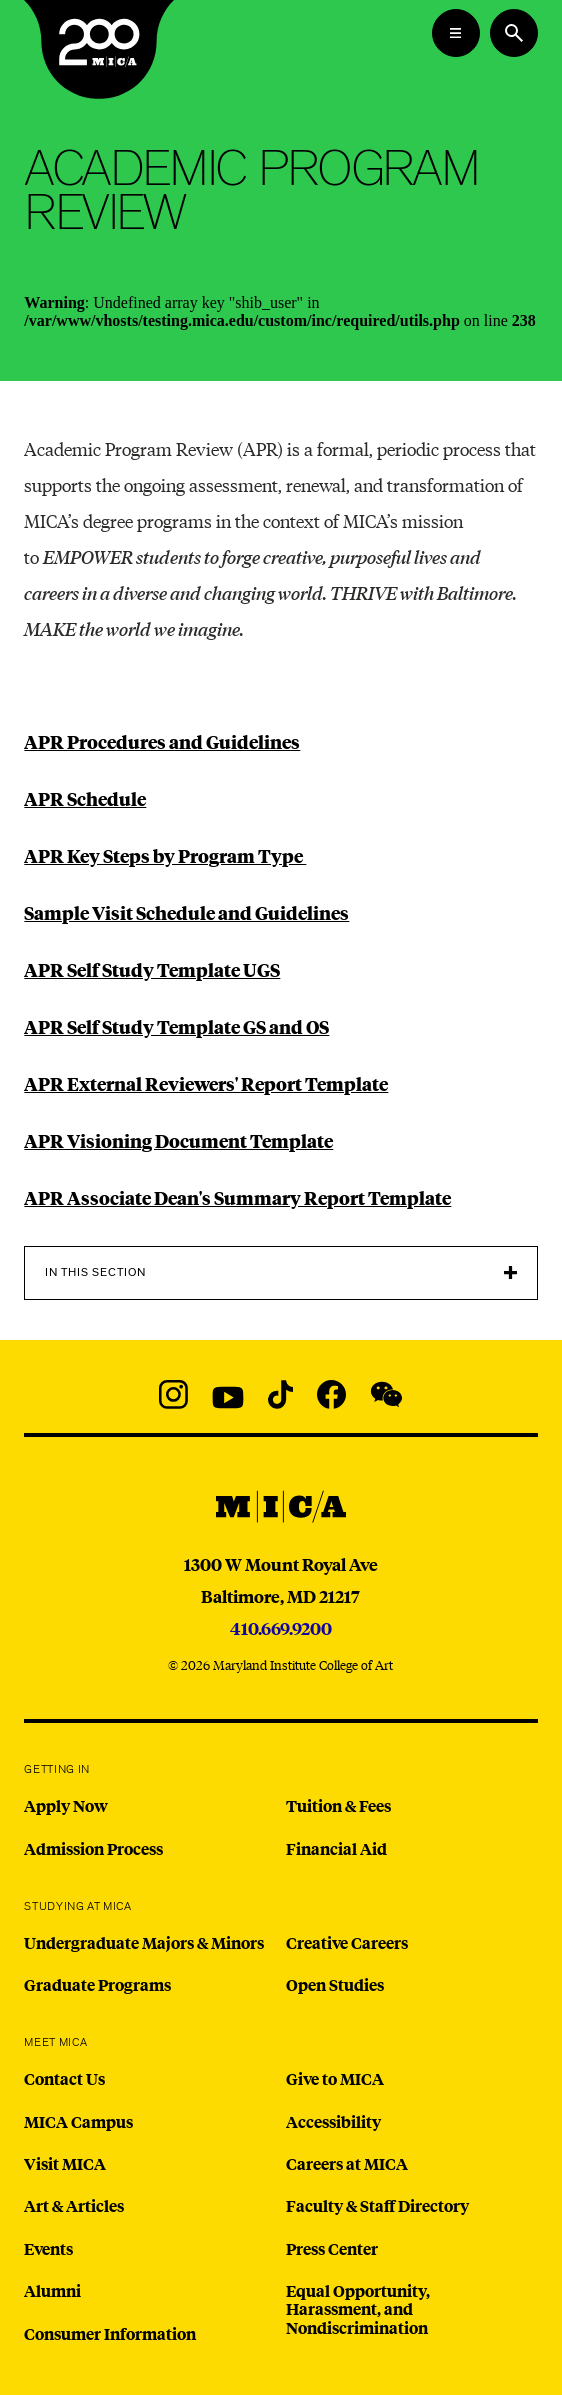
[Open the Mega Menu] (456, 33)
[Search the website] (514, 33)
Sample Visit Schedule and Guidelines (186, 912)
